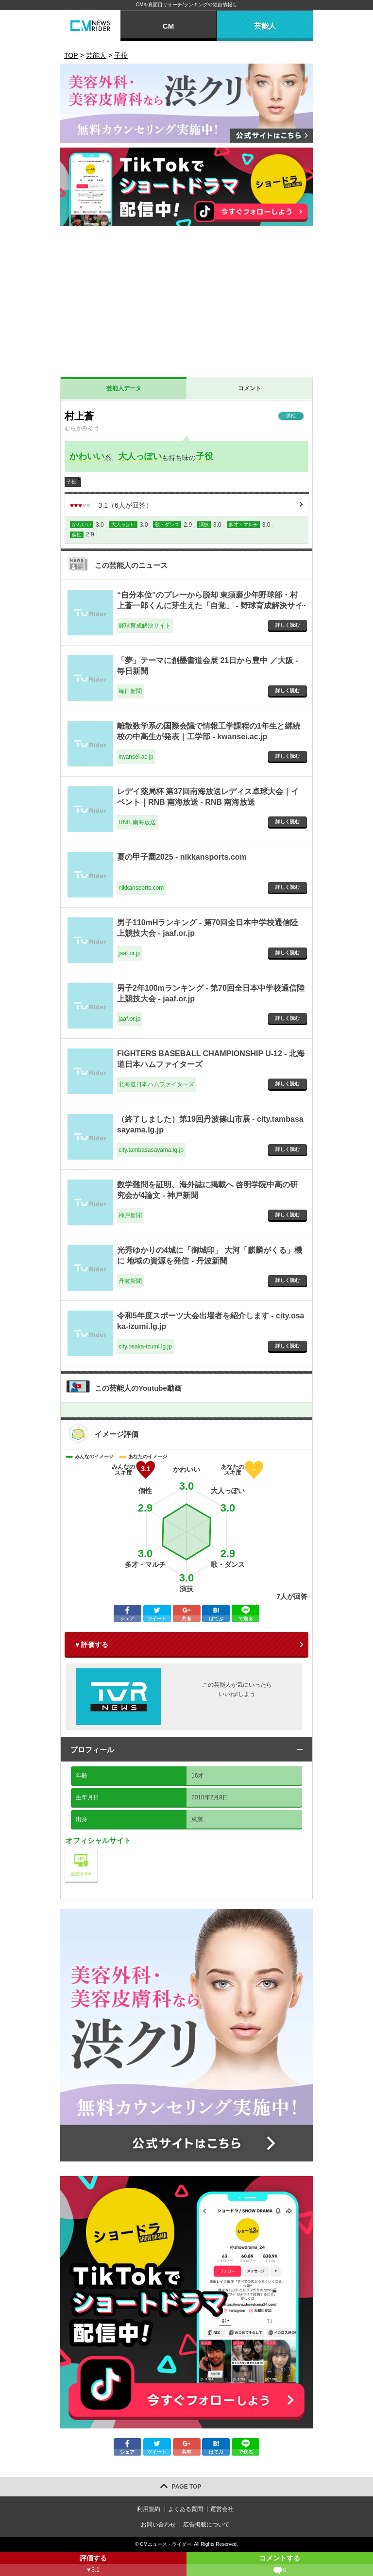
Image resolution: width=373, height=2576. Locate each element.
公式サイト (97, 1851)
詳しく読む (287, 625)
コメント (249, 388)
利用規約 (148, 2509)
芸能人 (265, 26)
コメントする (279, 2565)
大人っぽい (140, 456)
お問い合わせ (158, 2524)
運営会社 (222, 2509)
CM (168, 26)
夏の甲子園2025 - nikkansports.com (182, 857)
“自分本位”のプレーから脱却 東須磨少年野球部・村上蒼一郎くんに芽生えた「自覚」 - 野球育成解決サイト (210, 606)
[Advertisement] (186, 304)
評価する (93, 2565)
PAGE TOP (187, 2486)
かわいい (86, 456)
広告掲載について (206, 2524)
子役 (204, 456)
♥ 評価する (91, 1644)
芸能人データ (123, 388)
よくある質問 (185, 2509)
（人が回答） (111, 505)
